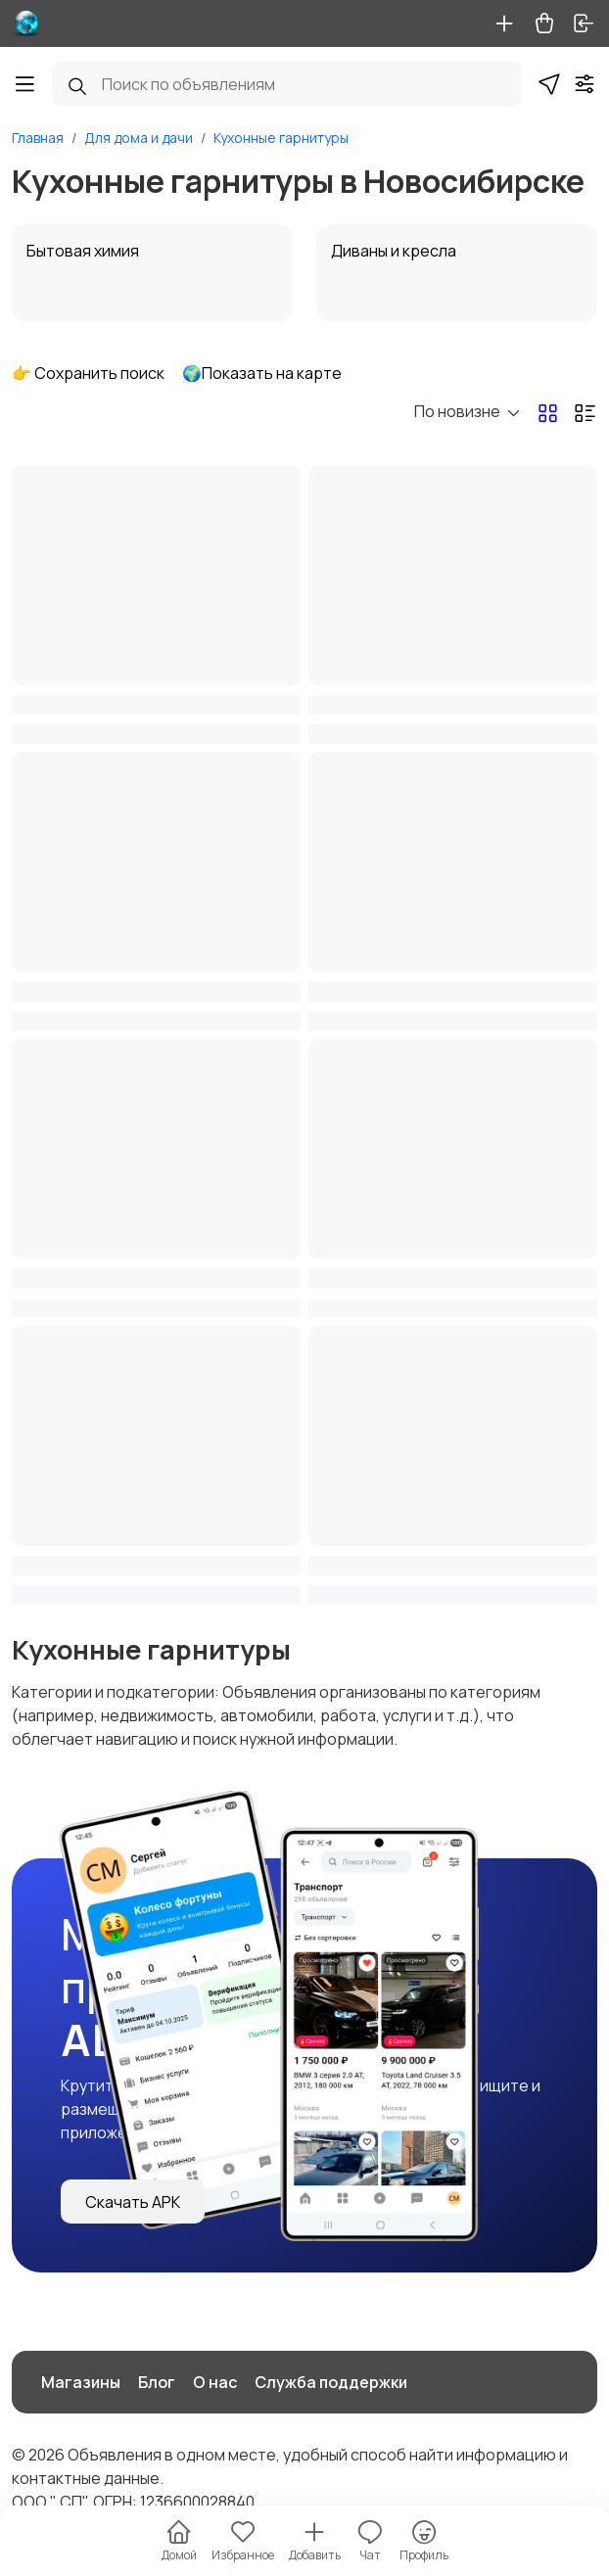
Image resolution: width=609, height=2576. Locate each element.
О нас (215, 2382)
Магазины (80, 2382)
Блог (156, 2382)
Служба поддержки (331, 2382)
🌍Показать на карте (262, 373)
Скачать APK (132, 2202)
